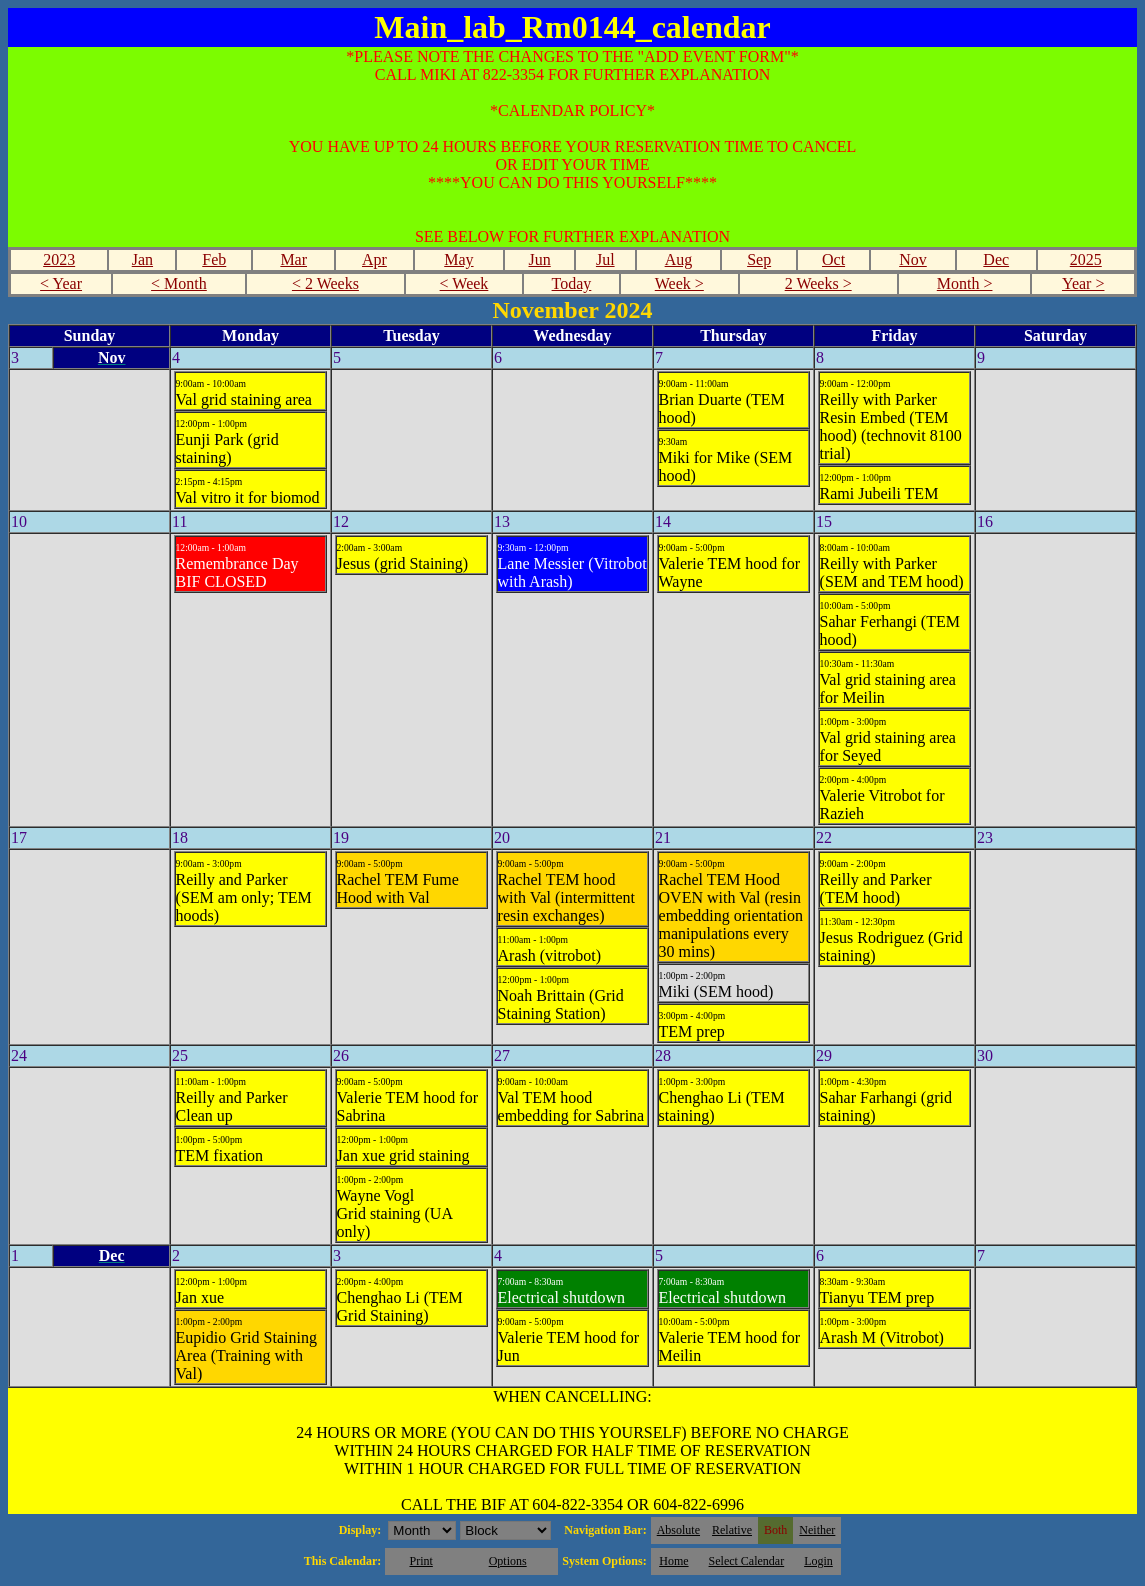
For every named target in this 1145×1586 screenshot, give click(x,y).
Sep (759, 259)
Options (508, 1561)
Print (420, 1561)
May (458, 259)
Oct (833, 259)
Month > (965, 283)
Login (818, 1561)
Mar (293, 259)
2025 (1086, 259)
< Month (179, 283)
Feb (214, 259)
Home (673, 1561)
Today (572, 283)
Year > (1083, 283)
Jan (142, 259)
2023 (59, 259)
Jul (605, 259)
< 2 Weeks (325, 283)
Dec (996, 259)
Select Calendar (747, 1561)
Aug (679, 259)
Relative (732, 1530)
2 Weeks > (818, 283)
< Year (61, 283)
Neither (817, 1530)
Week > (679, 283)
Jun (540, 259)
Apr (374, 259)
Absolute (678, 1530)
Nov (913, 259)
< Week (464, 283)
